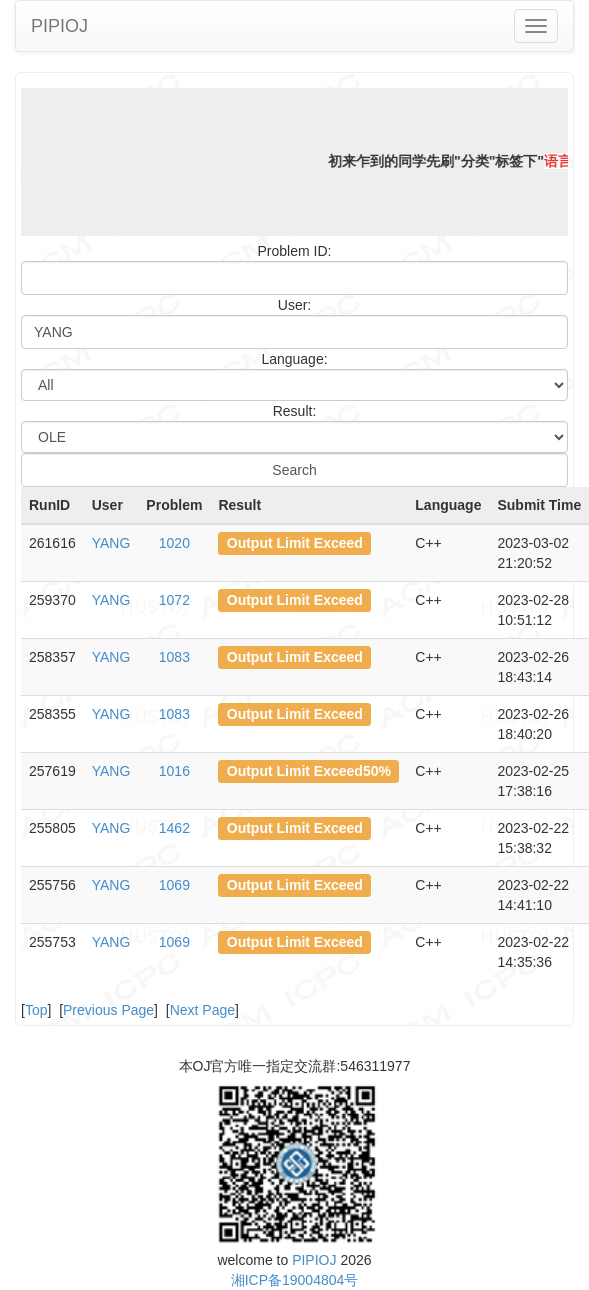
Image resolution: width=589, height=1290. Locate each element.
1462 (174, 828)
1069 (174, 885)
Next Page (202, 1010)
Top (36, 1010)
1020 (174, 543)
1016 (174, 771)
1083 (174, 657)
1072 (174, 600)
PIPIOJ (59, 26)
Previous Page (108, 1010)
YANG (111, 543)
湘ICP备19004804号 (295, 1280)
